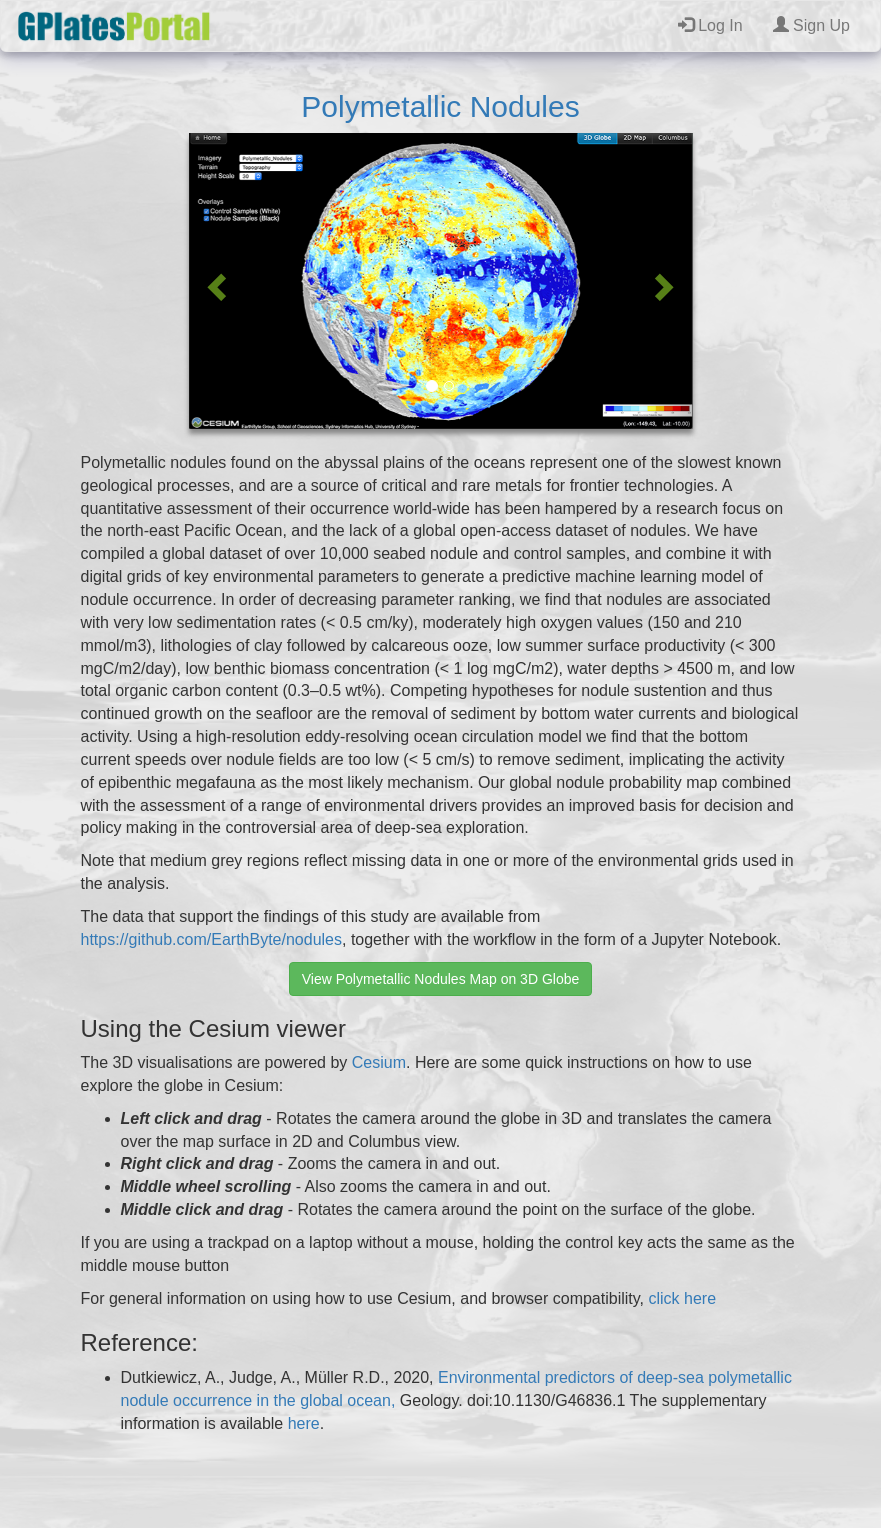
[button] (214, 281)
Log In (710, 25)
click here (682, 1298)
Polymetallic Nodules (440, 106)
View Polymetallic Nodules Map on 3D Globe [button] (441, 979)
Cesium (379, 1062)
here (304, 1423)
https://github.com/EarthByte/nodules (211, 939)
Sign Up (811, 25)
